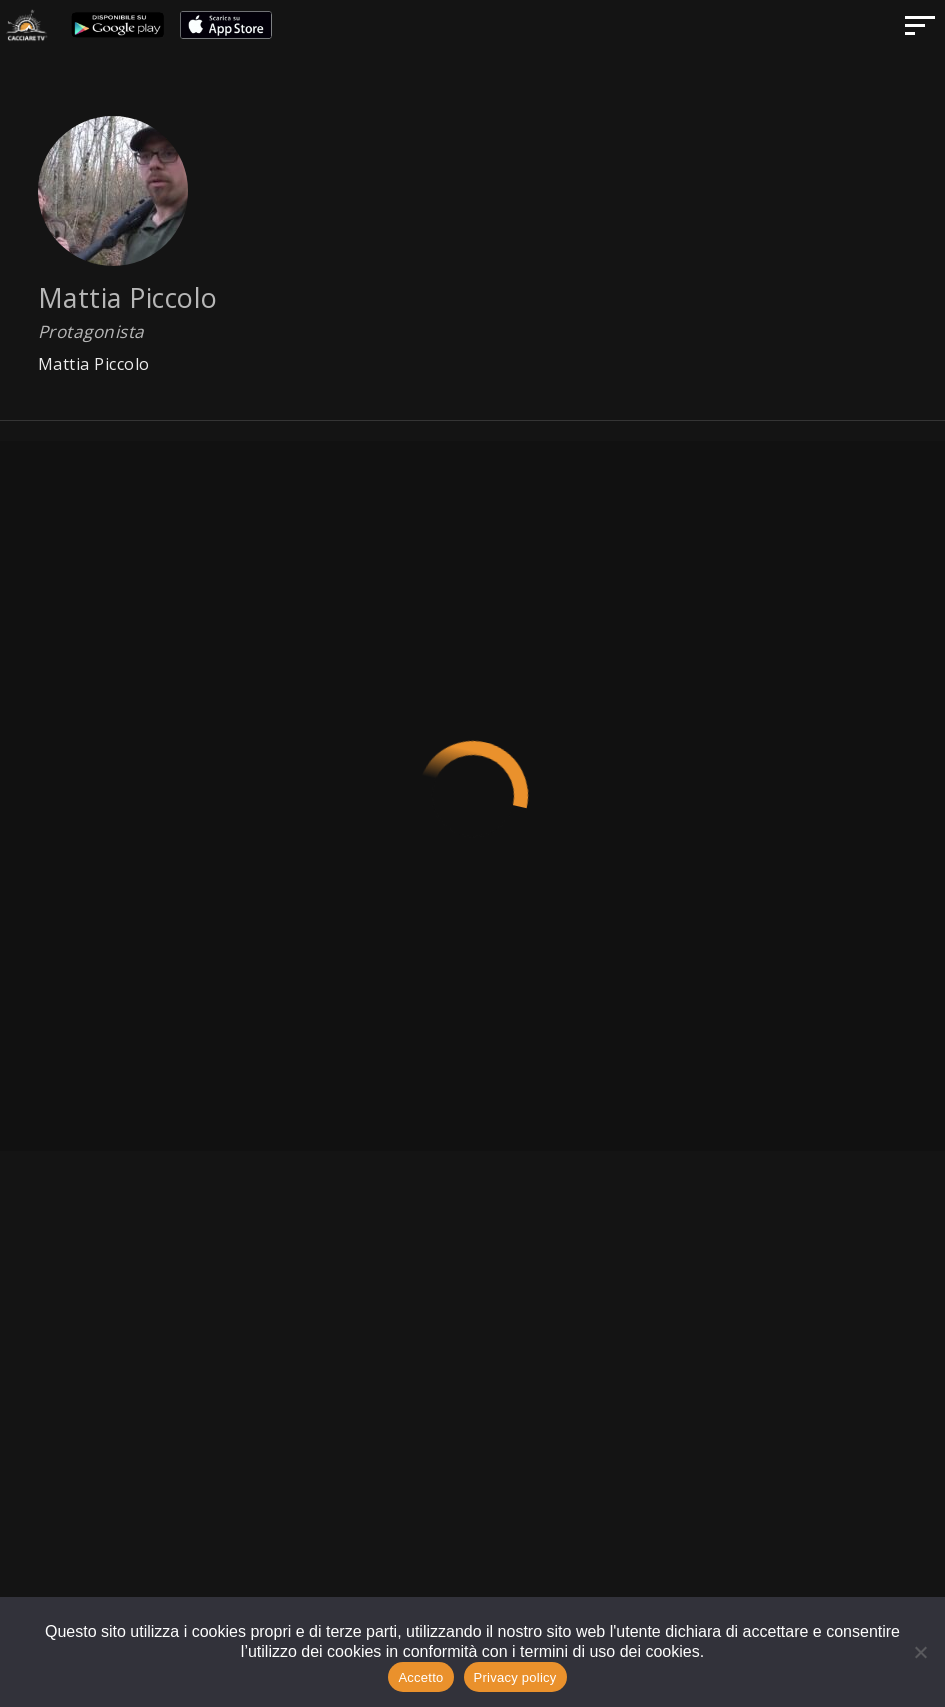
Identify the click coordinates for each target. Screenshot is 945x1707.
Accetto (420, 1677)
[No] (920, 1652)
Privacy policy (515, 1677)
